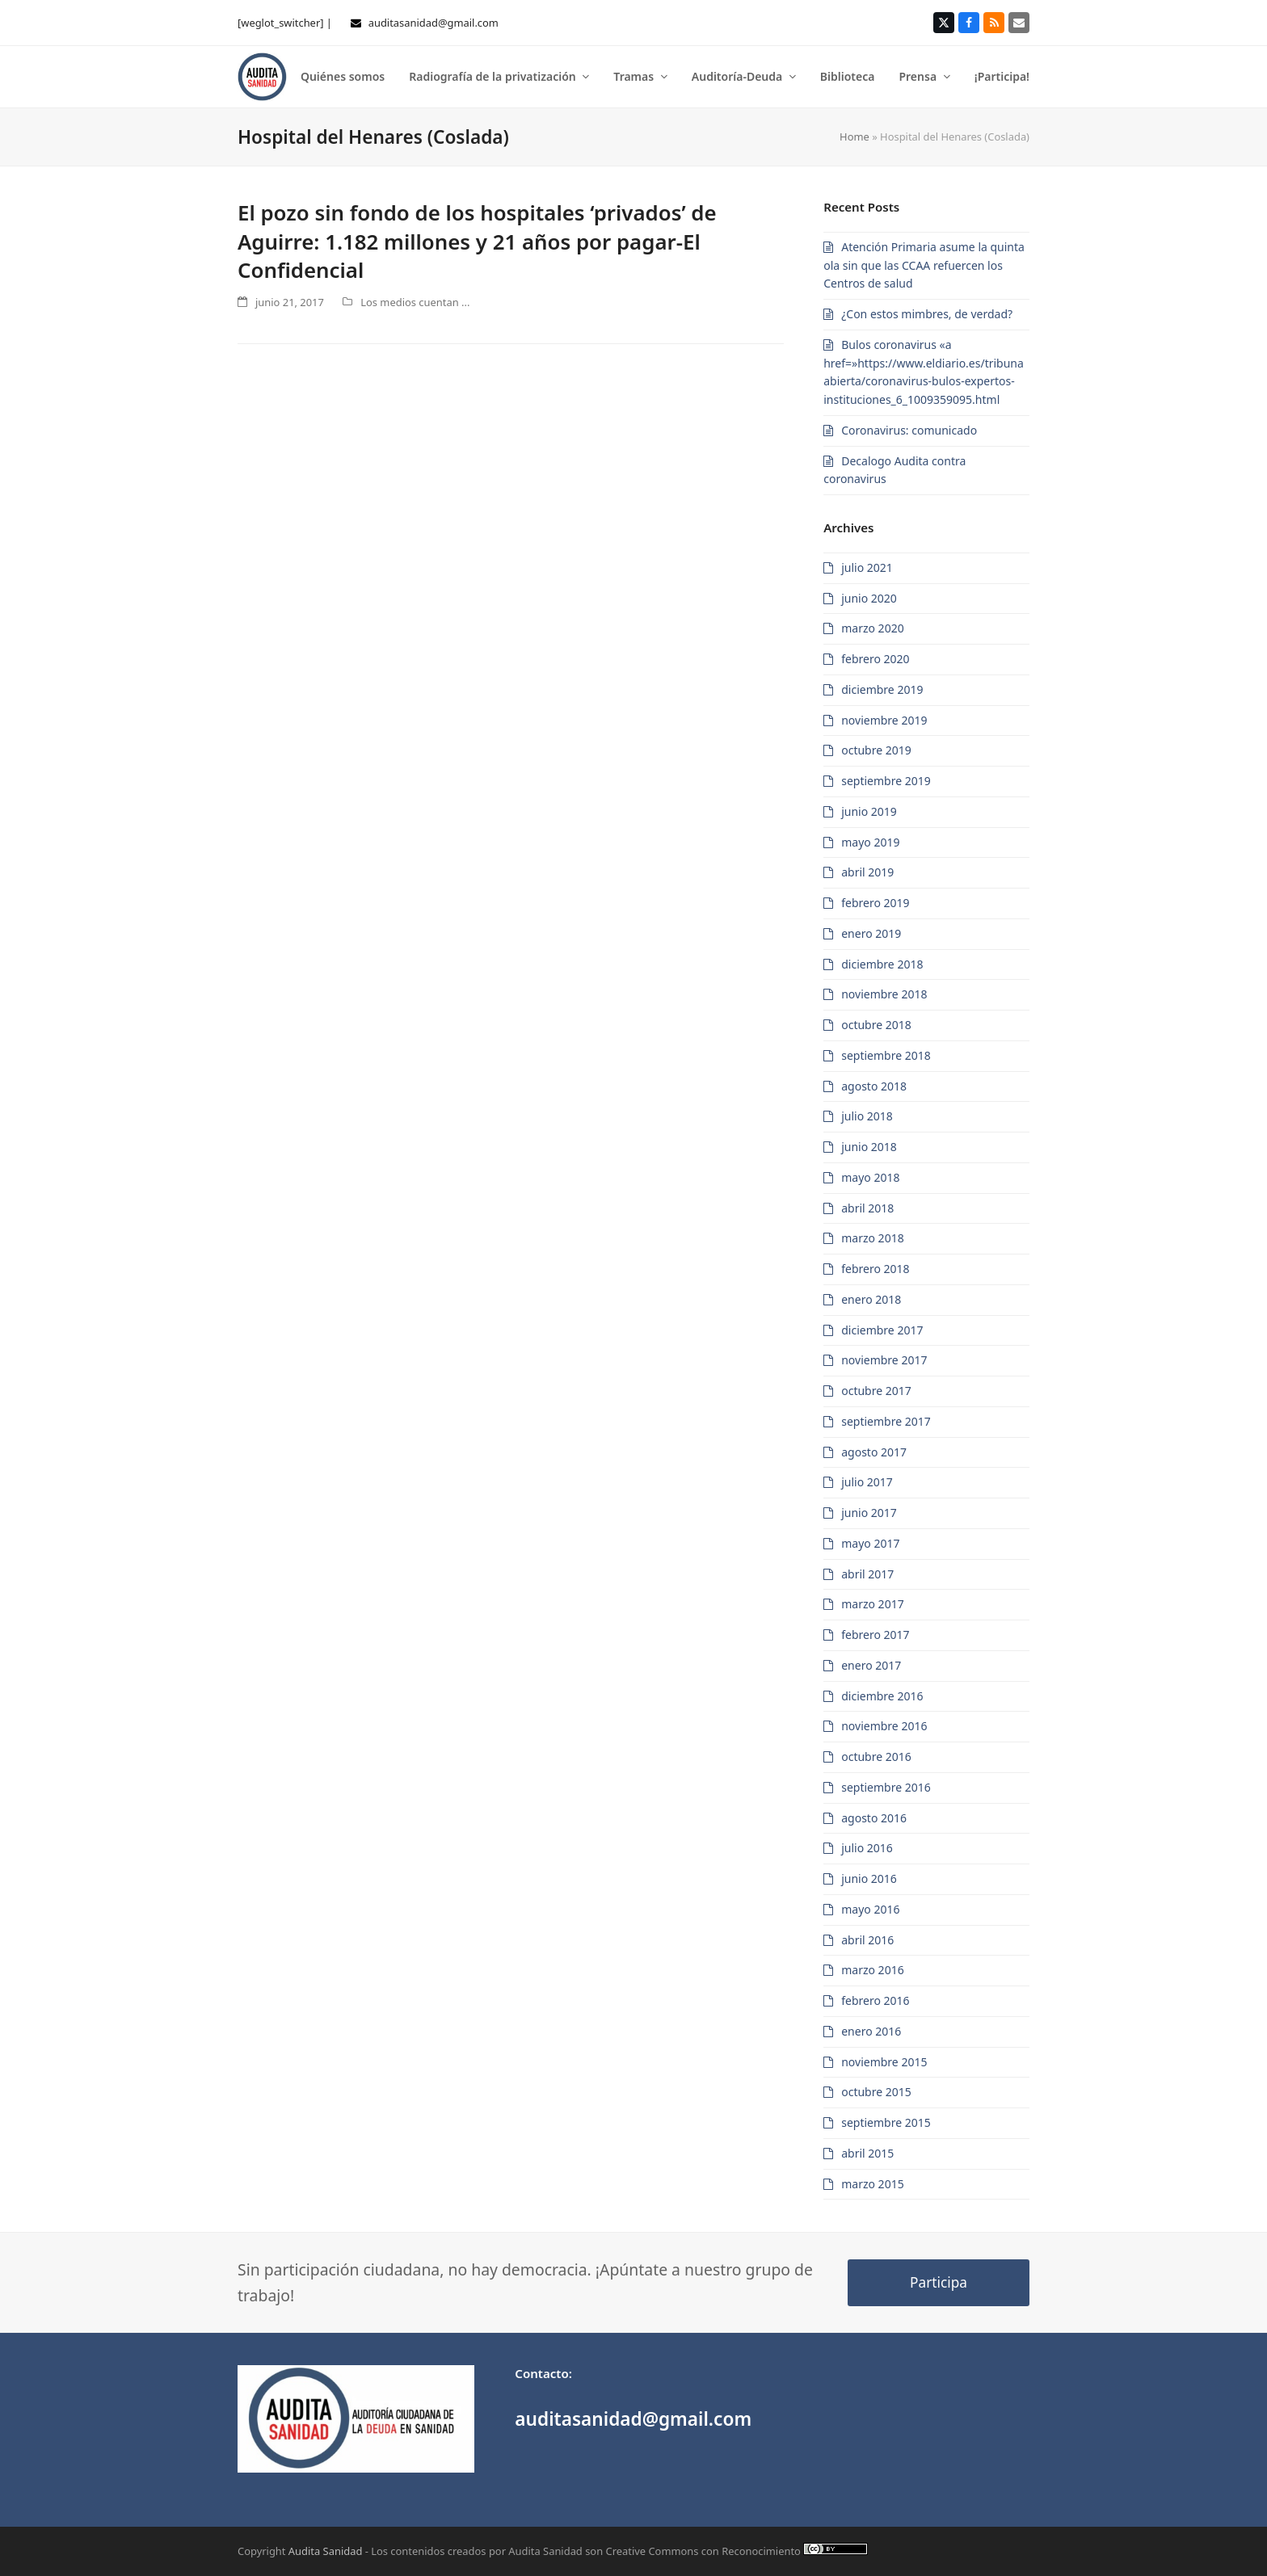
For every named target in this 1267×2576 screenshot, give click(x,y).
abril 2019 (867, 872)
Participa (938, 2282)
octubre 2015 (876, 2091)
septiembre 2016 (886, 1787)
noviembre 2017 (884, 1360)
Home (854, 136)
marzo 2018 (872, 1238)
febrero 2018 (875, 1268)
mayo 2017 (870, 1543)
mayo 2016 (870, 1909)
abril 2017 (867, 1574)
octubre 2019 (876, 750)
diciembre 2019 (882, 689)
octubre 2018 (876, 1024)
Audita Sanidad (325, 2551)
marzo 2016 (872, 1969)
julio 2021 (867, 567)
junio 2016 (869, 1878)
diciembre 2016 (882, 1696)
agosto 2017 (874, 1452)
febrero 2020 (875, 658)
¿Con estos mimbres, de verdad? (926, 313)
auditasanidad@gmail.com (433, 22)
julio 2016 (867, 1847)
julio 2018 (867, 1116)
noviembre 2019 (884, 720)
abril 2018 (867, 1208)
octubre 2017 (876, 1390)
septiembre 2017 (886, 1421)
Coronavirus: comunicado (909, 430)
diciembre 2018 (882, 964)
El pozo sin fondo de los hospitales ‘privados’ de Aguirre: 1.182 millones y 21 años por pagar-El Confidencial (477, 241)
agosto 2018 (874, 1086)
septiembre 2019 (886, 780)
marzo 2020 (872, 628)
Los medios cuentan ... (414, 302)
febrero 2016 (875, 2000)
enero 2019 (871, 933)
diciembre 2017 (882, 1330)
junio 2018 (869, 1146)
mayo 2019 (870, 842)
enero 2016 (871, 2031)
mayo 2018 (870, 1177)
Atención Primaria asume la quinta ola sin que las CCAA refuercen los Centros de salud (924, 265)
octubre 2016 (876, 1756)
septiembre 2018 (886, 1055)
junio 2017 (869, 1512)
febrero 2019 (875, 902)
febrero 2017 (875, 1634)
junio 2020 (869, 598)
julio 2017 (867, 1482)
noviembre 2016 (884, 1725)
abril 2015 (867, 2153)
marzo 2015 (872, 2183)
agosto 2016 (874, 1818)
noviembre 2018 (884, 994)
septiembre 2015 (886, 2122)
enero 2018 (871, 1299)
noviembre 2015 (884, 2062)
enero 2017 (871, 1665)
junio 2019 (869, 811)
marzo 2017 (872, 1604)
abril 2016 (867, 1940)
